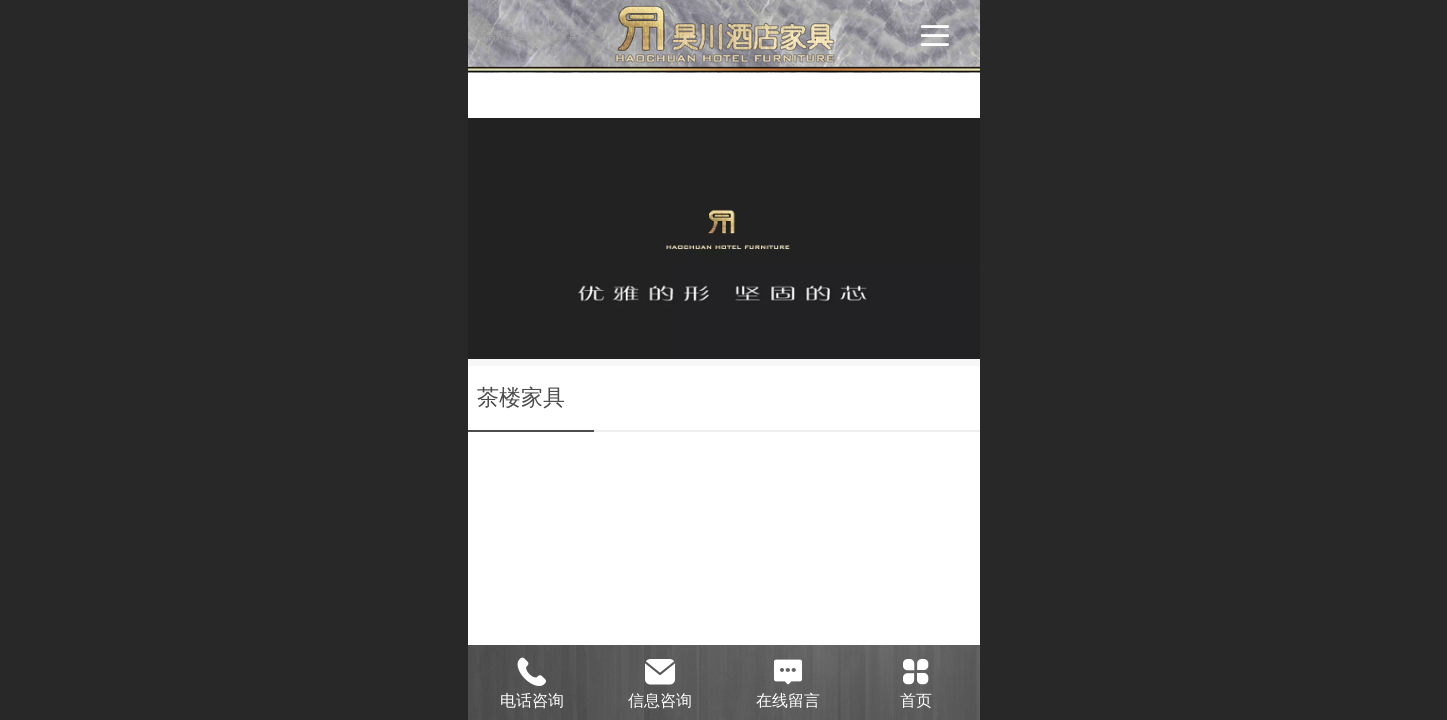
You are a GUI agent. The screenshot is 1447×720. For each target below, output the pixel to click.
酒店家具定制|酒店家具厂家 (537, 35)
